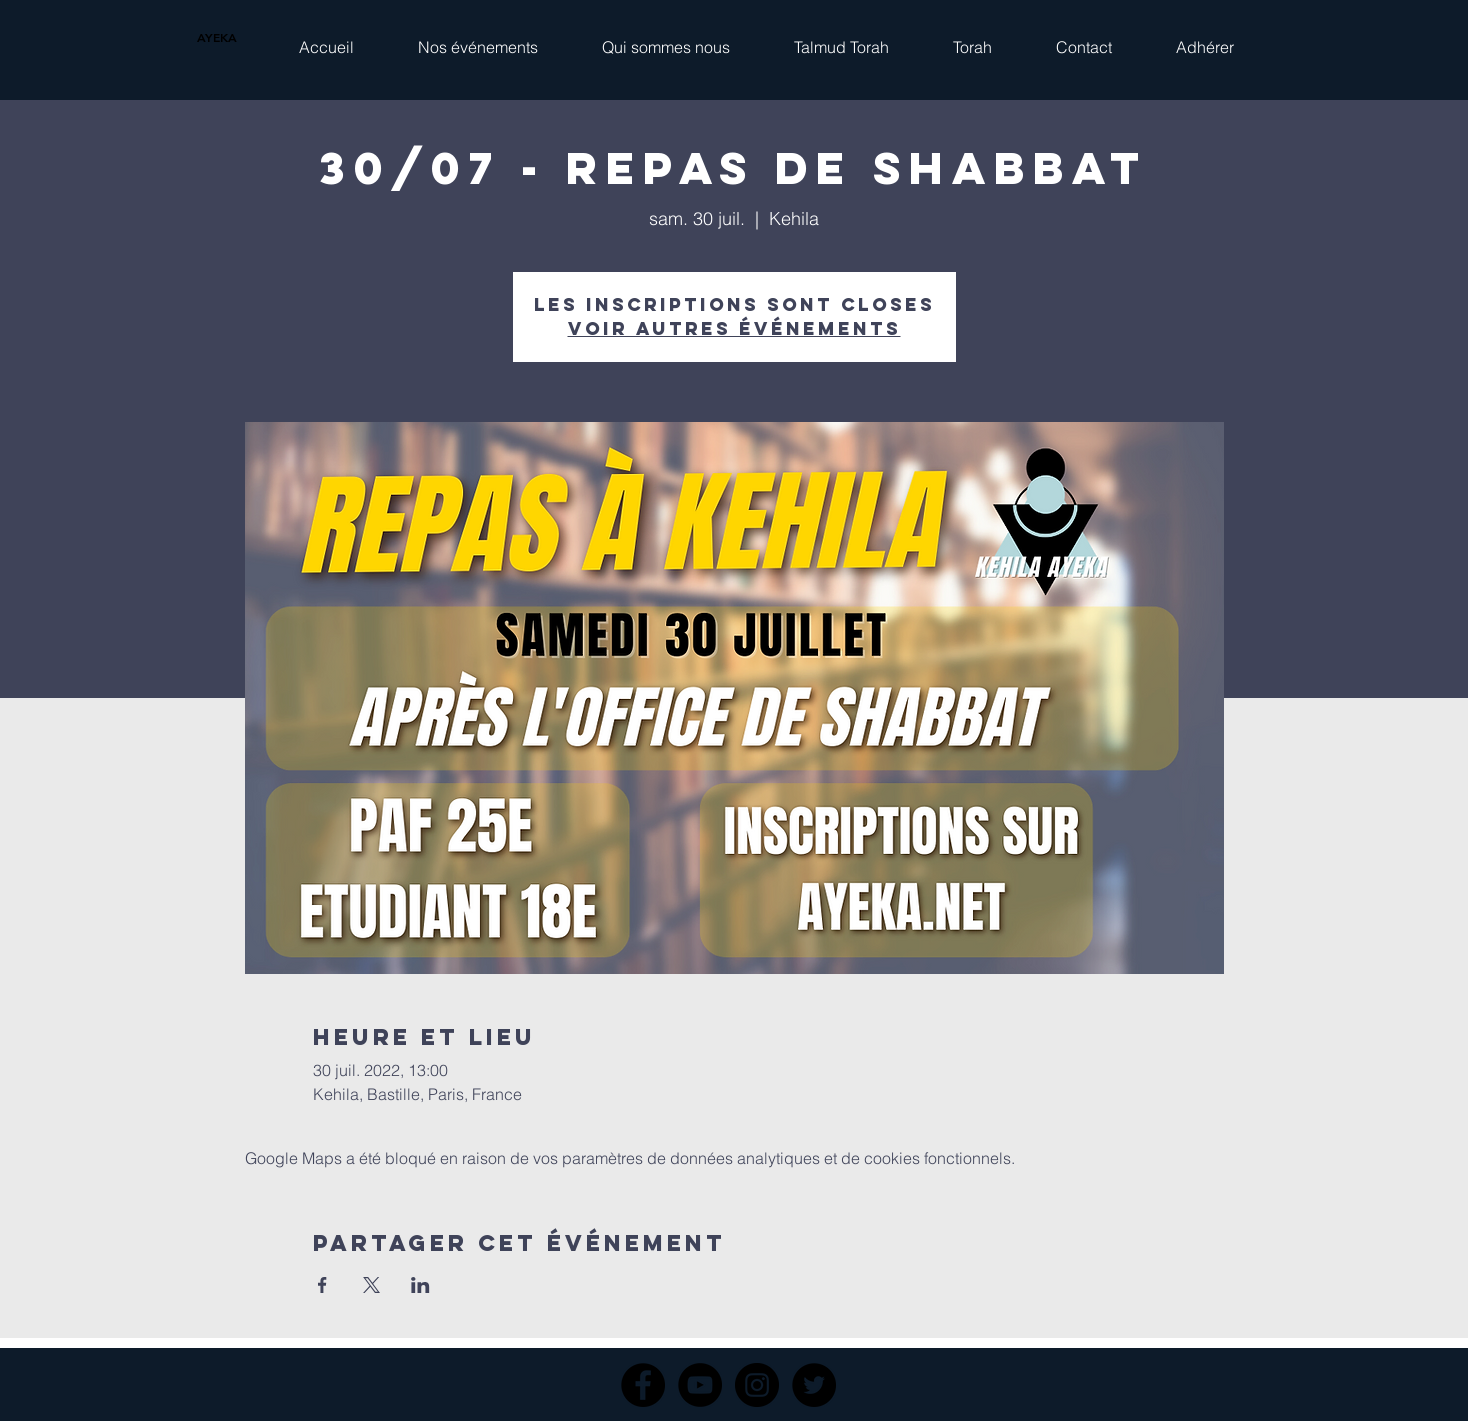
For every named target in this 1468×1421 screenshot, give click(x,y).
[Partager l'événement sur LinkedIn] (420, 1285)
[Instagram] (757, 1385)
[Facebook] (643, 1385)
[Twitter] (814, 1385)
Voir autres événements (734, 328)
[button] (478, 38)
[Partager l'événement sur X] (371, 1285)
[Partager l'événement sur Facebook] (322, 1285)
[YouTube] (700, 1385)
